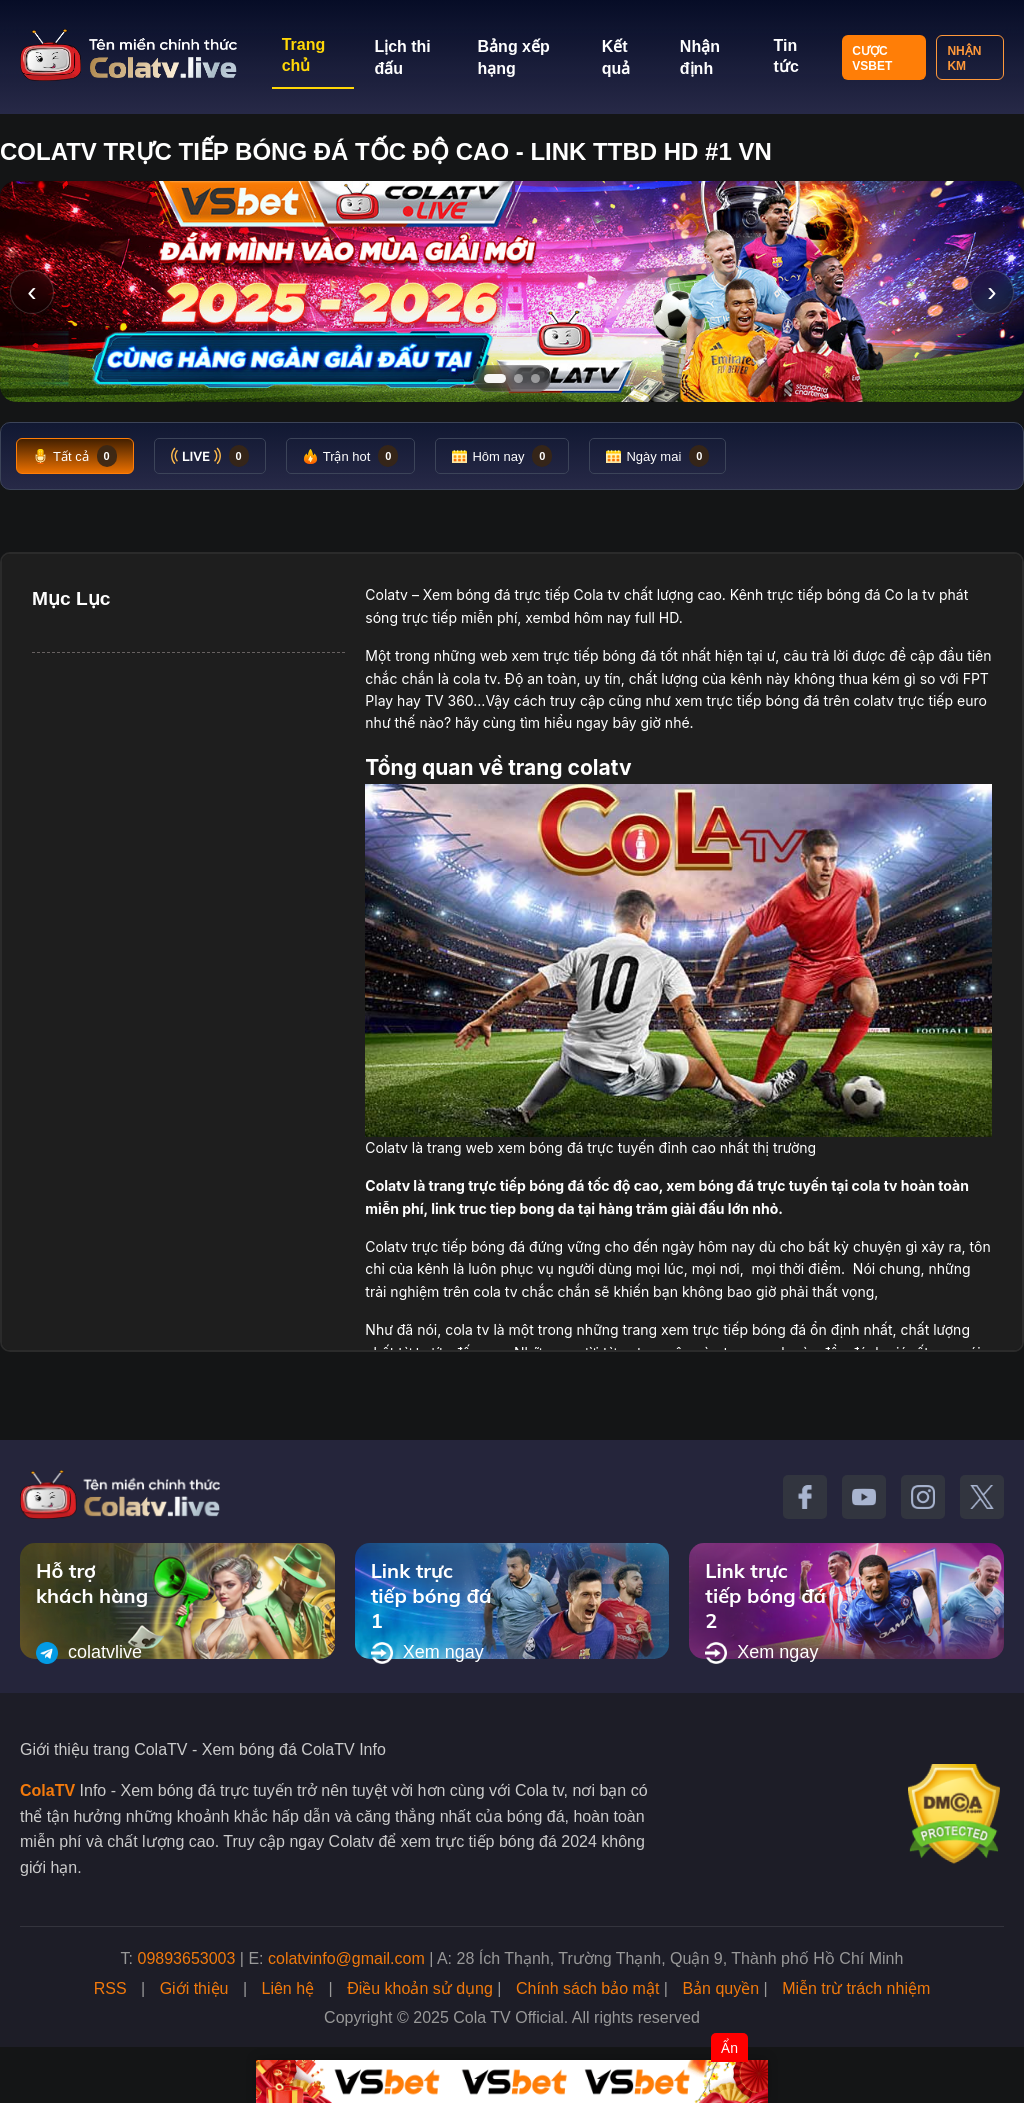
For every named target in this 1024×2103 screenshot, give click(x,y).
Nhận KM (964, 58)
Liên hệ (288, 1988)
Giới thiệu (194, 1988)
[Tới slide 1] (495, 378)
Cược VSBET (872, 58)
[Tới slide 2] (518, 378)
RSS (110, 1988)
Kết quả (616, 57)
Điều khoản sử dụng (420, 1988)
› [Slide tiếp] (991, 291)
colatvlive (89, 1653)
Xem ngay (427, 1653)
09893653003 (187, 1958)
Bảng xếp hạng (514, 57)
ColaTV (47, 1790)
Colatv (386, 594)
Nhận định (700, 57)
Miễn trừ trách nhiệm (856, 1988)
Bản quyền (720, 1988)
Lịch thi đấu (402, 57)
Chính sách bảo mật (587, 1988)
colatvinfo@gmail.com (346, 1958)
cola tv (475, 678)
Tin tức (786, 56)
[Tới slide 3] (535, 378)
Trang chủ (304, 55)
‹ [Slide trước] (31, 291)
